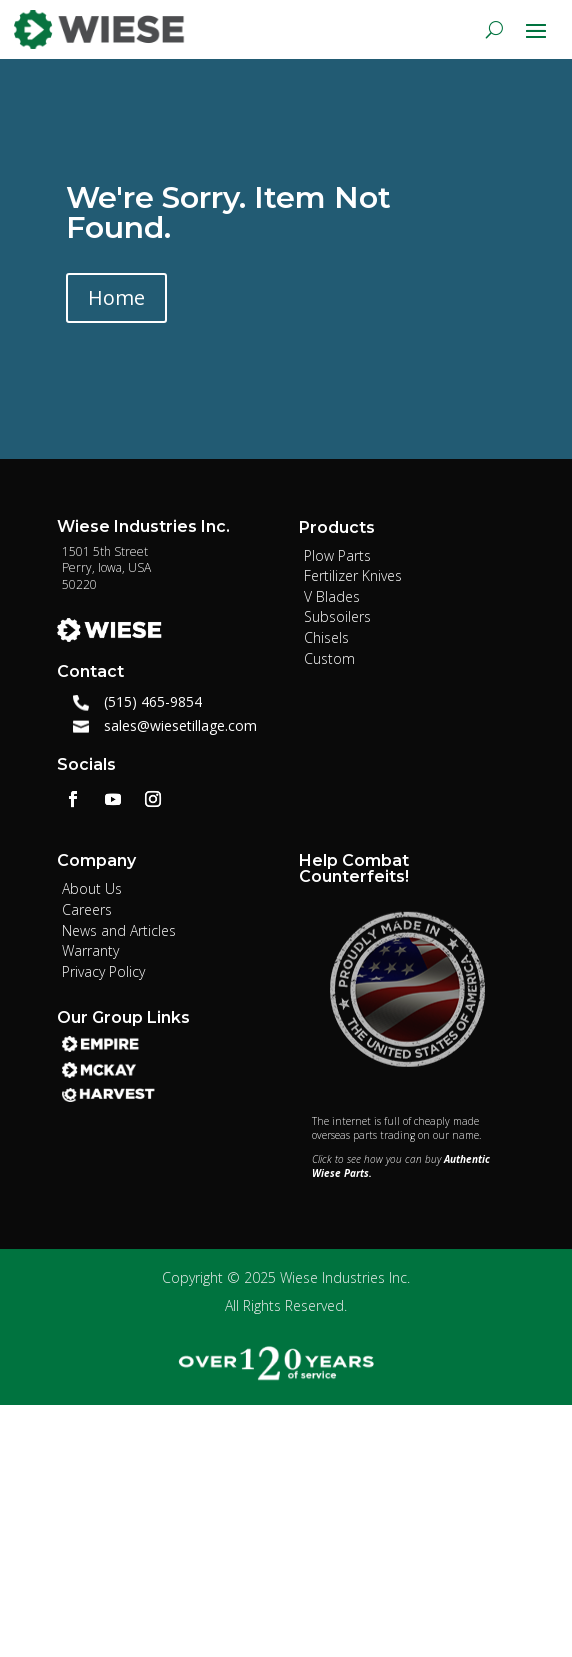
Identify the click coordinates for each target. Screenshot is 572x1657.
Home (116, 297)
